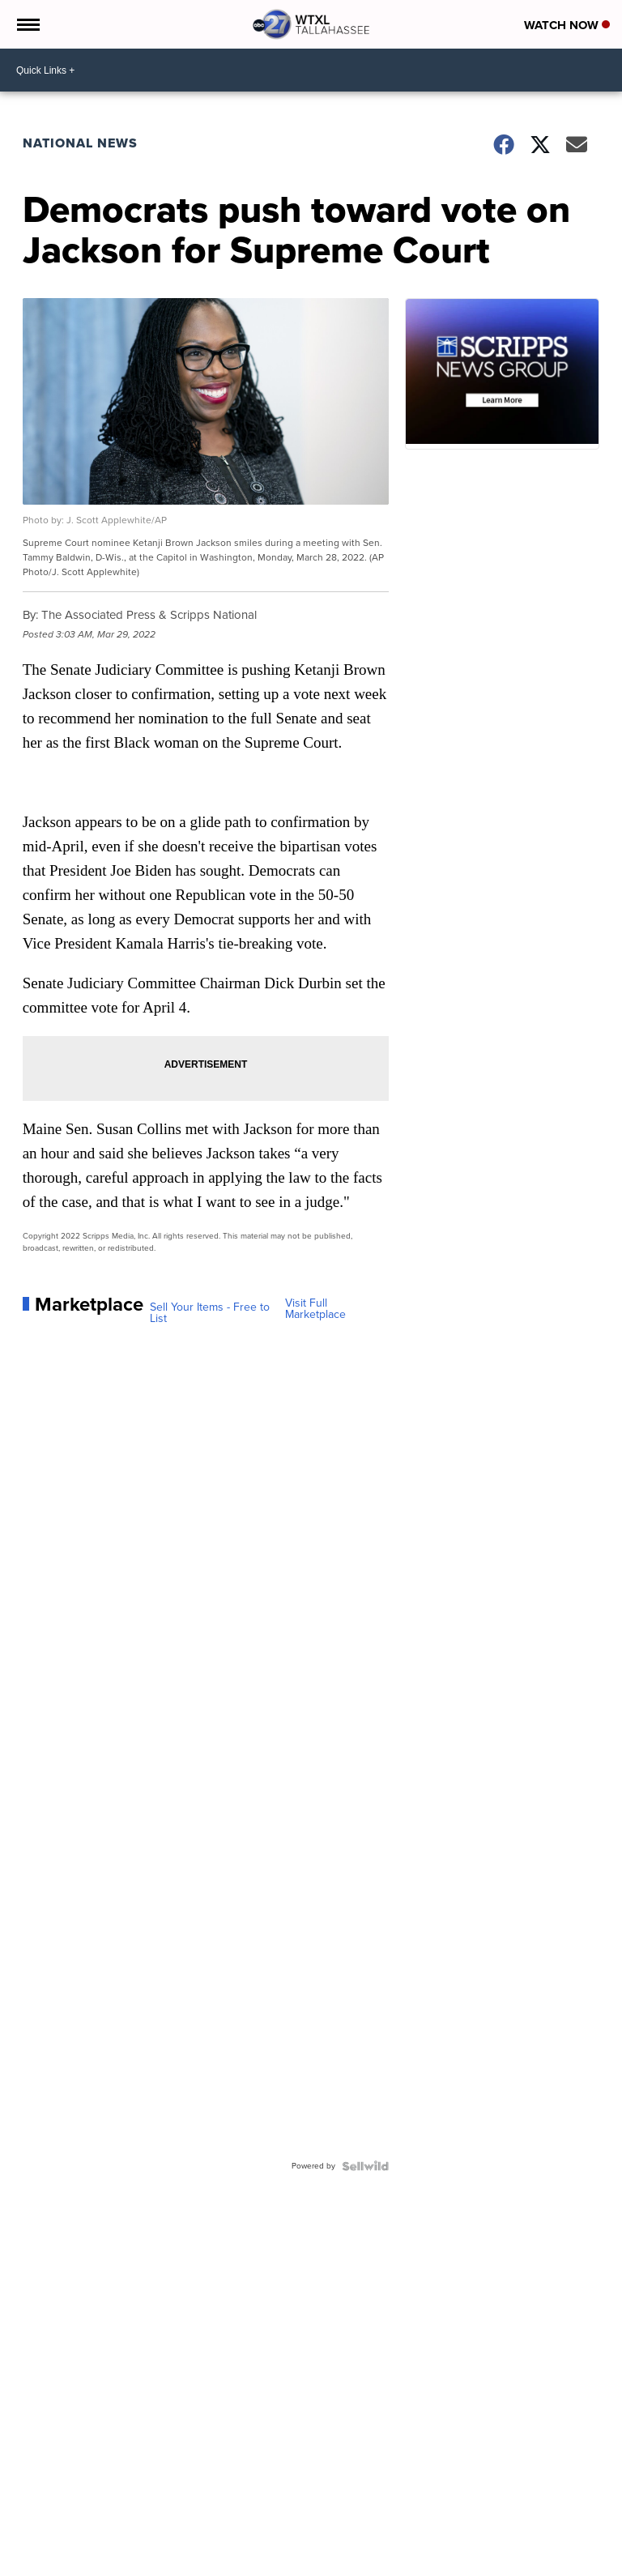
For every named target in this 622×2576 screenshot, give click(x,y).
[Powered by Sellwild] (365, 2166)
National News (80, 143)
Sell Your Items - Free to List (210, 1313)
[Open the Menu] (27, 24)
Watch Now (567, 25)
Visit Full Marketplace (315, 1309)
